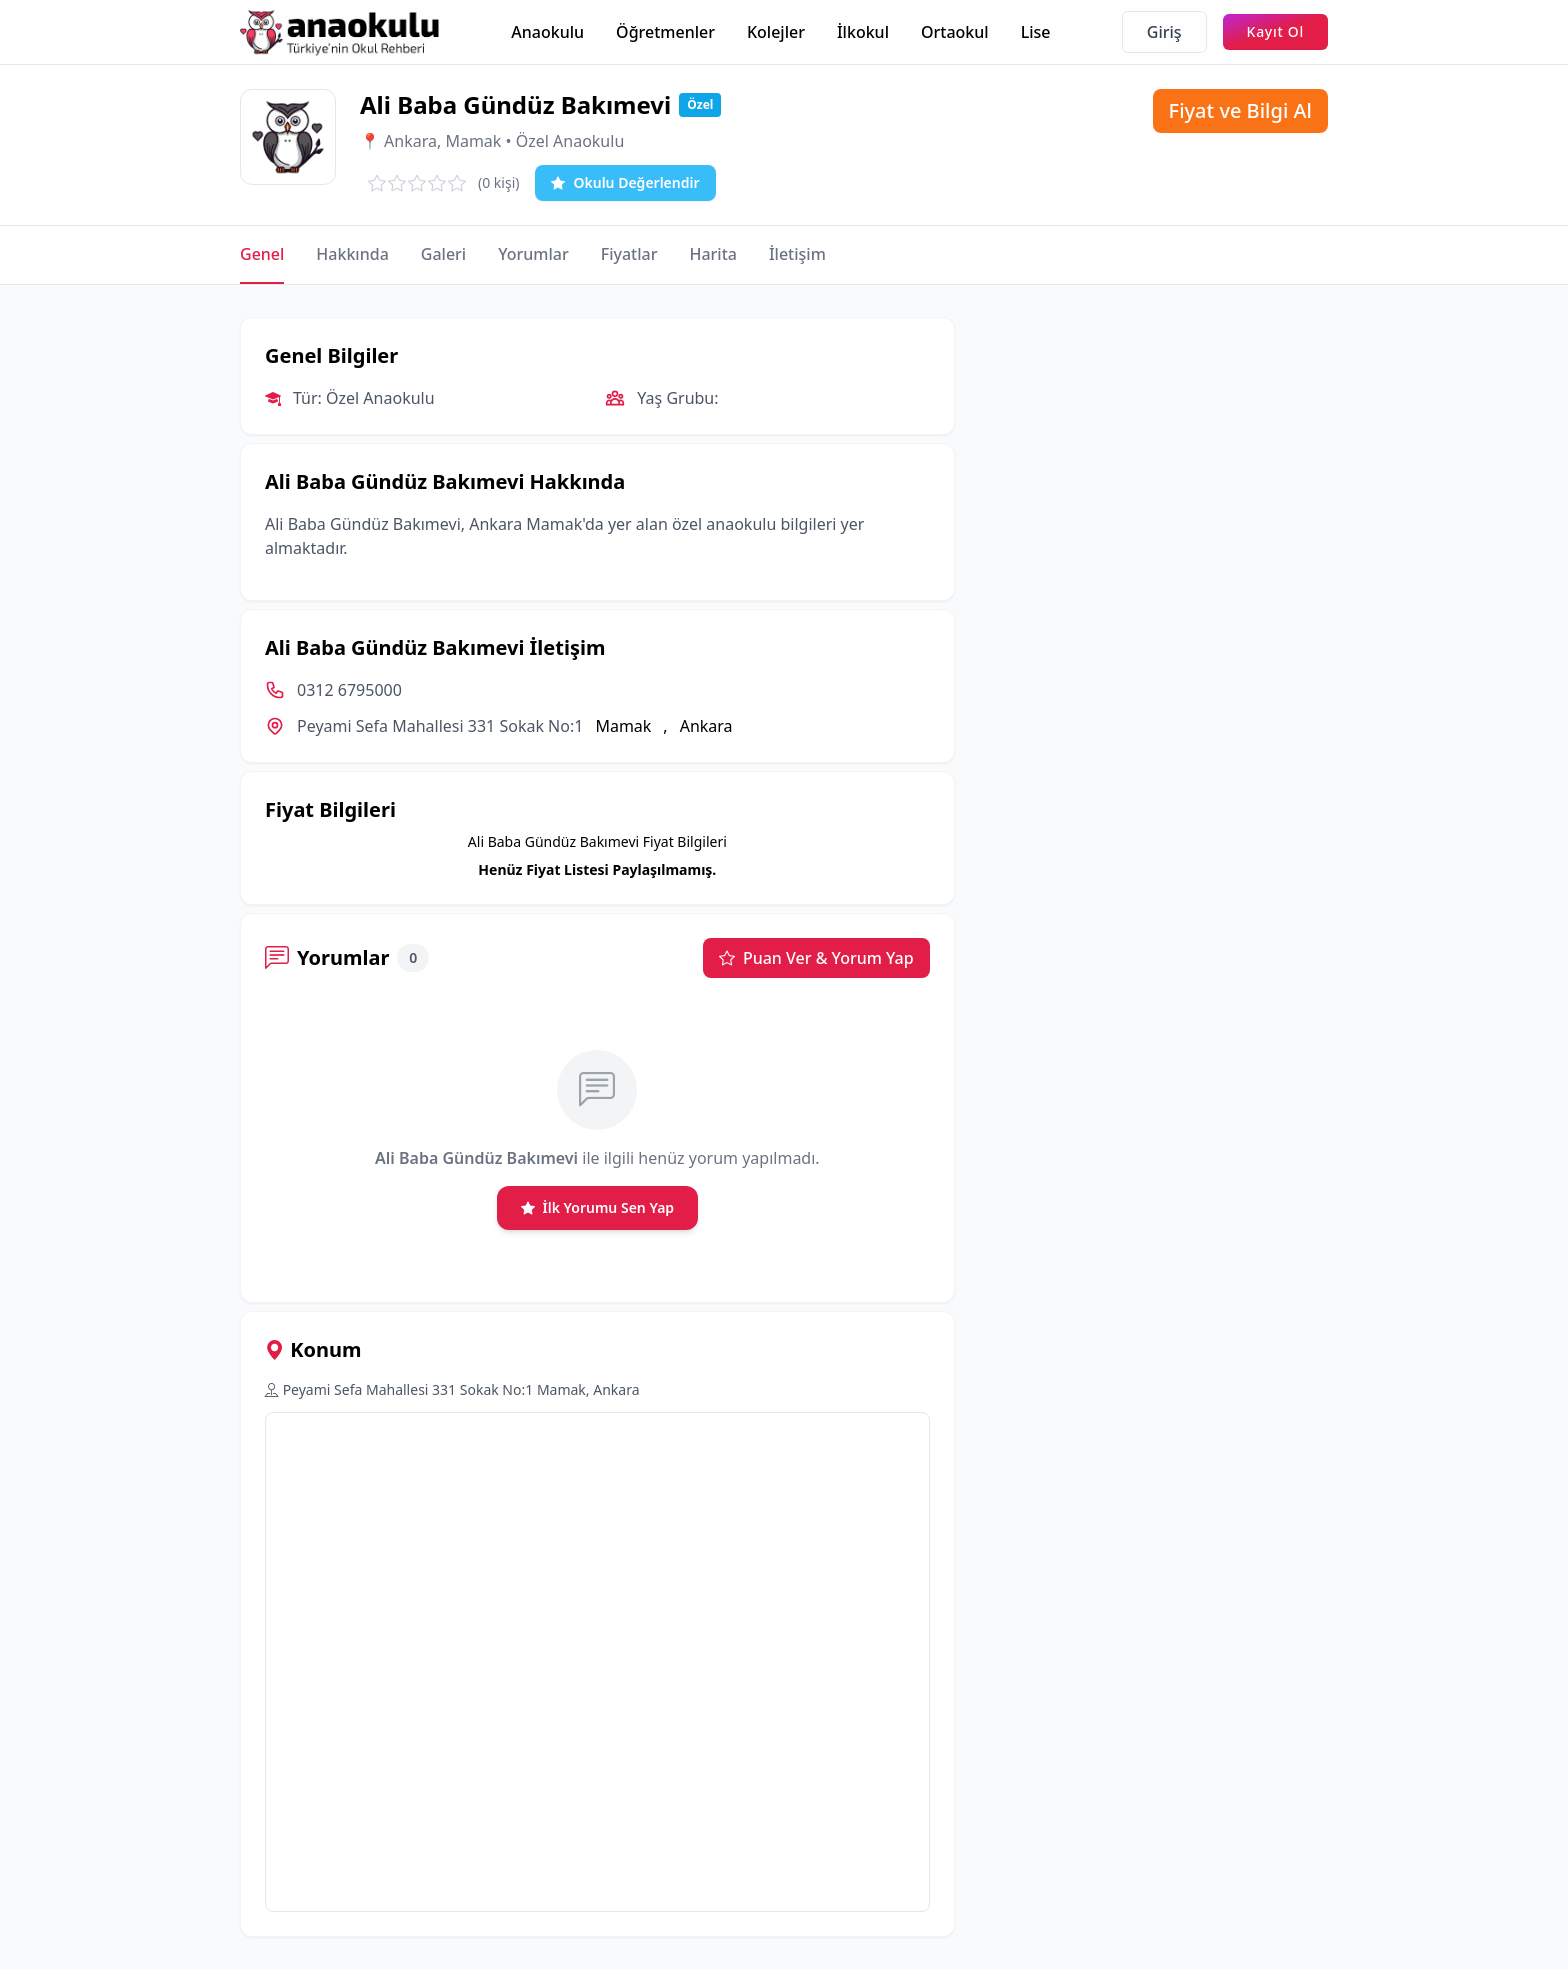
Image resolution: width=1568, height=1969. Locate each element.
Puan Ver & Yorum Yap (816, 958)
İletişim (797, 254)
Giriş (1164, 32)
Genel (262, 254)
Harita (713, 254)
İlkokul (863, 32)
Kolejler (776, 32)
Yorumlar (533, 254)
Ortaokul (955, 32)
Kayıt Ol (1275, 31)
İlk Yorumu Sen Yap (598, 1208)
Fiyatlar (629, 254)
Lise (1036, 32)
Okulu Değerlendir (625, 183)
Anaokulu (547, 32)
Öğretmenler (665, 32)
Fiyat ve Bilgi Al (1240, 110)
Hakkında (352, 254)
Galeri (443, 254)
